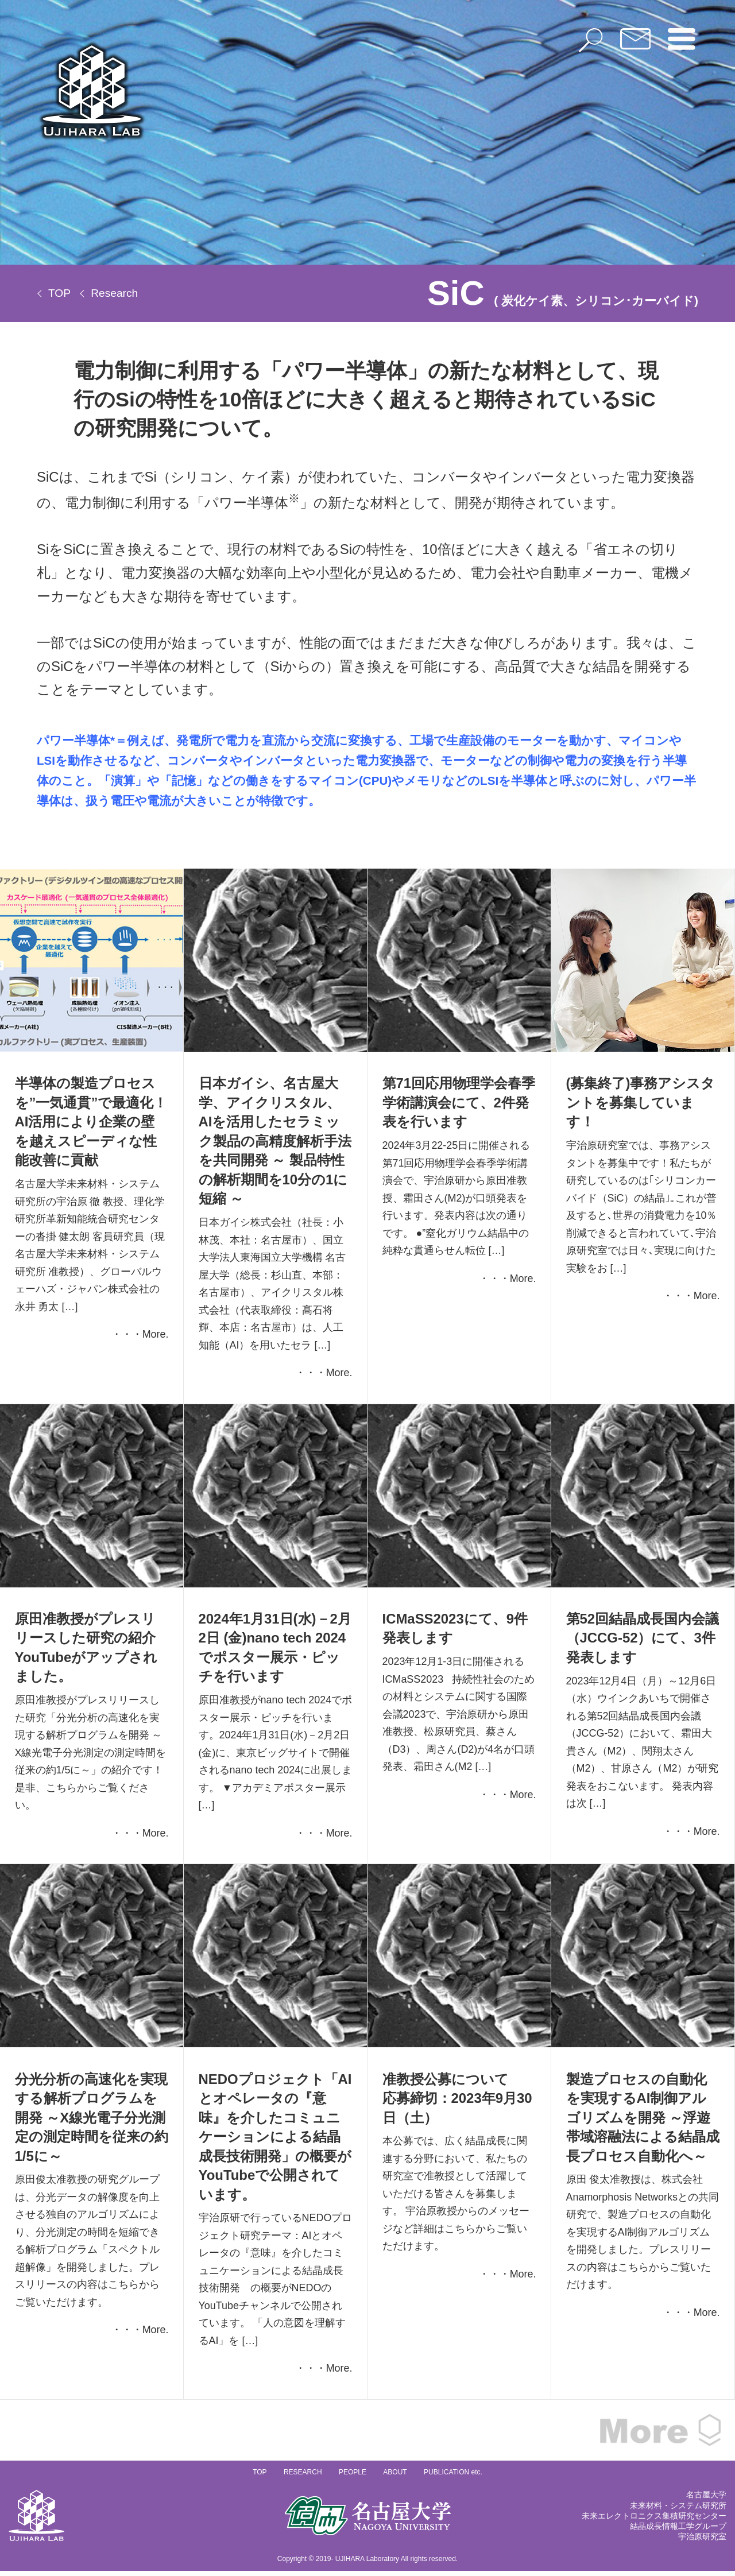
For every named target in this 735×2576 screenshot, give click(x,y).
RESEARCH (303, 2477)
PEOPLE (352, 2477)
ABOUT (395, 2477)
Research (114, 292)
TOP (59, 292)
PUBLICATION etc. (453, 2477)
